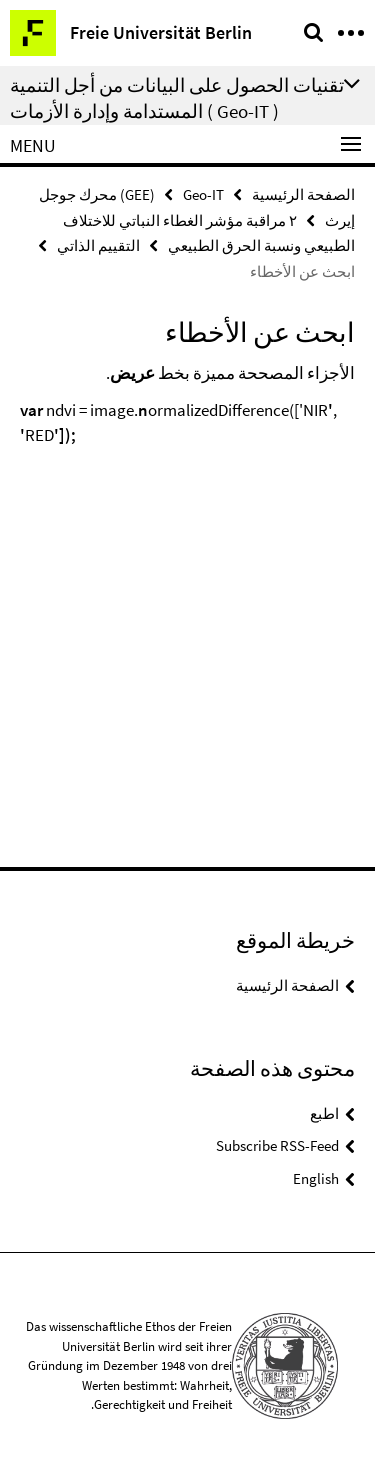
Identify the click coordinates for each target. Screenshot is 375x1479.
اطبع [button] (324, 1113)
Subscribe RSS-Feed (277, 1145)
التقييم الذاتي (98, 245)
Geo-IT (203, 194)
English (316, 1178)
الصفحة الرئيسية (303, 194)
